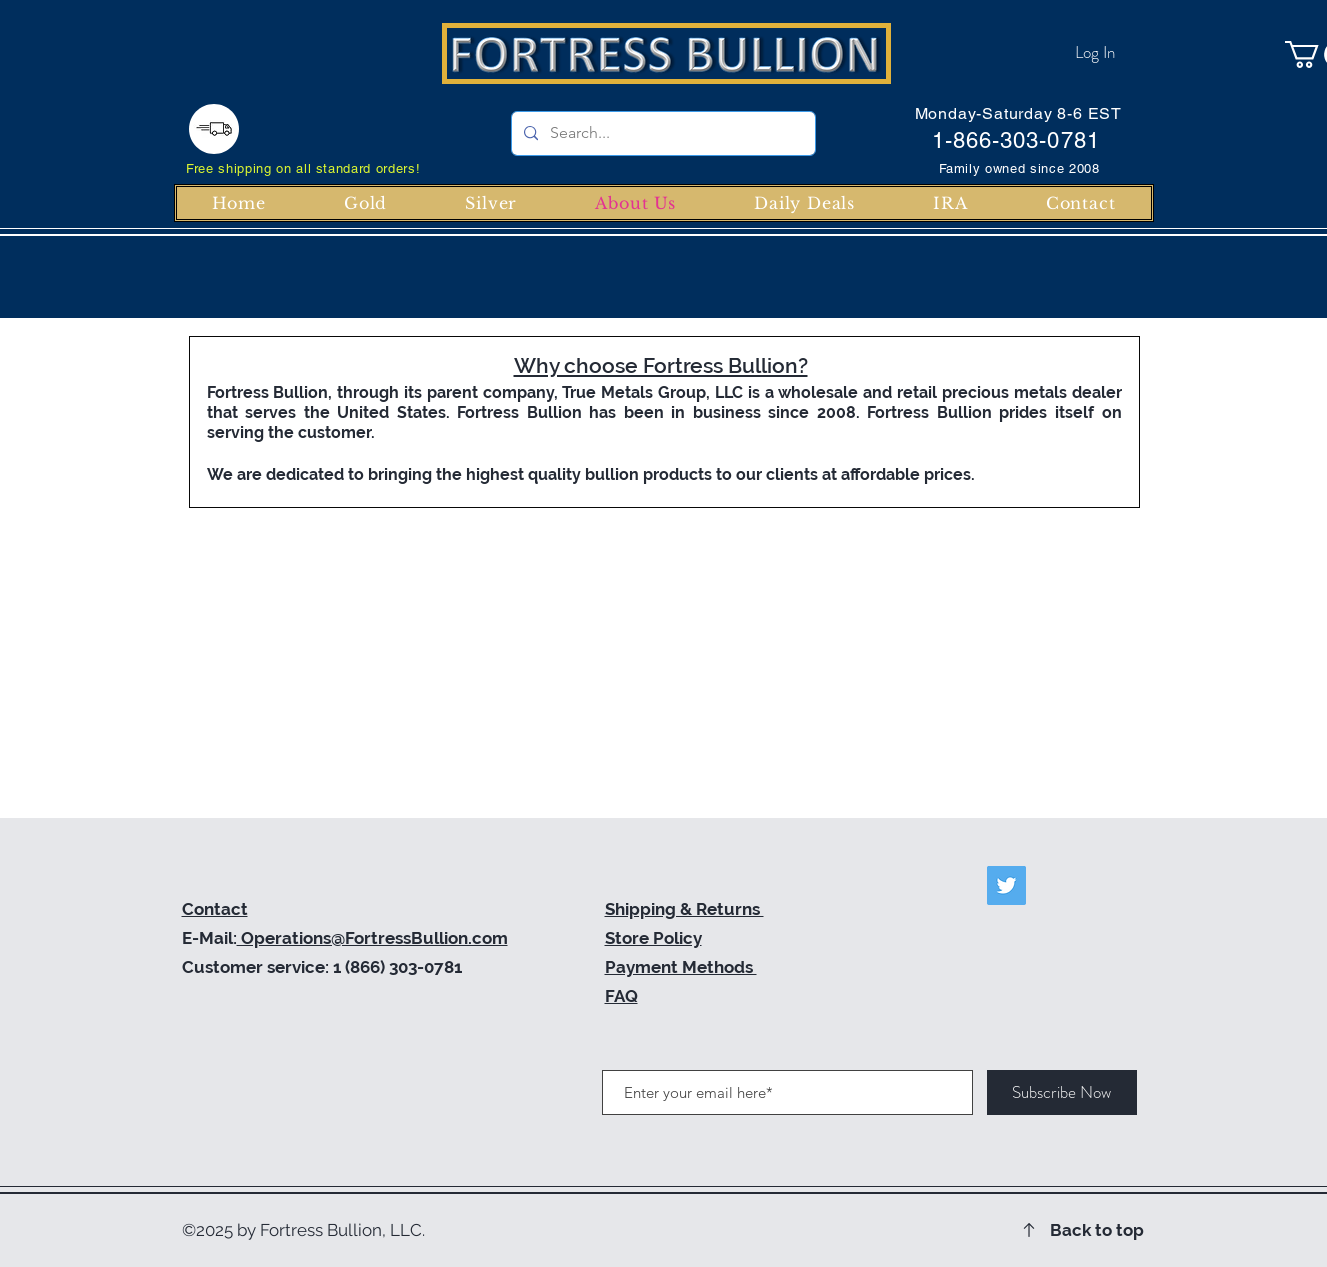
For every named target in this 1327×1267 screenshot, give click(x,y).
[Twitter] (1006, 885)
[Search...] (661, 133)
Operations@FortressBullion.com (372, 938)
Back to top (1097, 1230)
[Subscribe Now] (1062, 1092)
